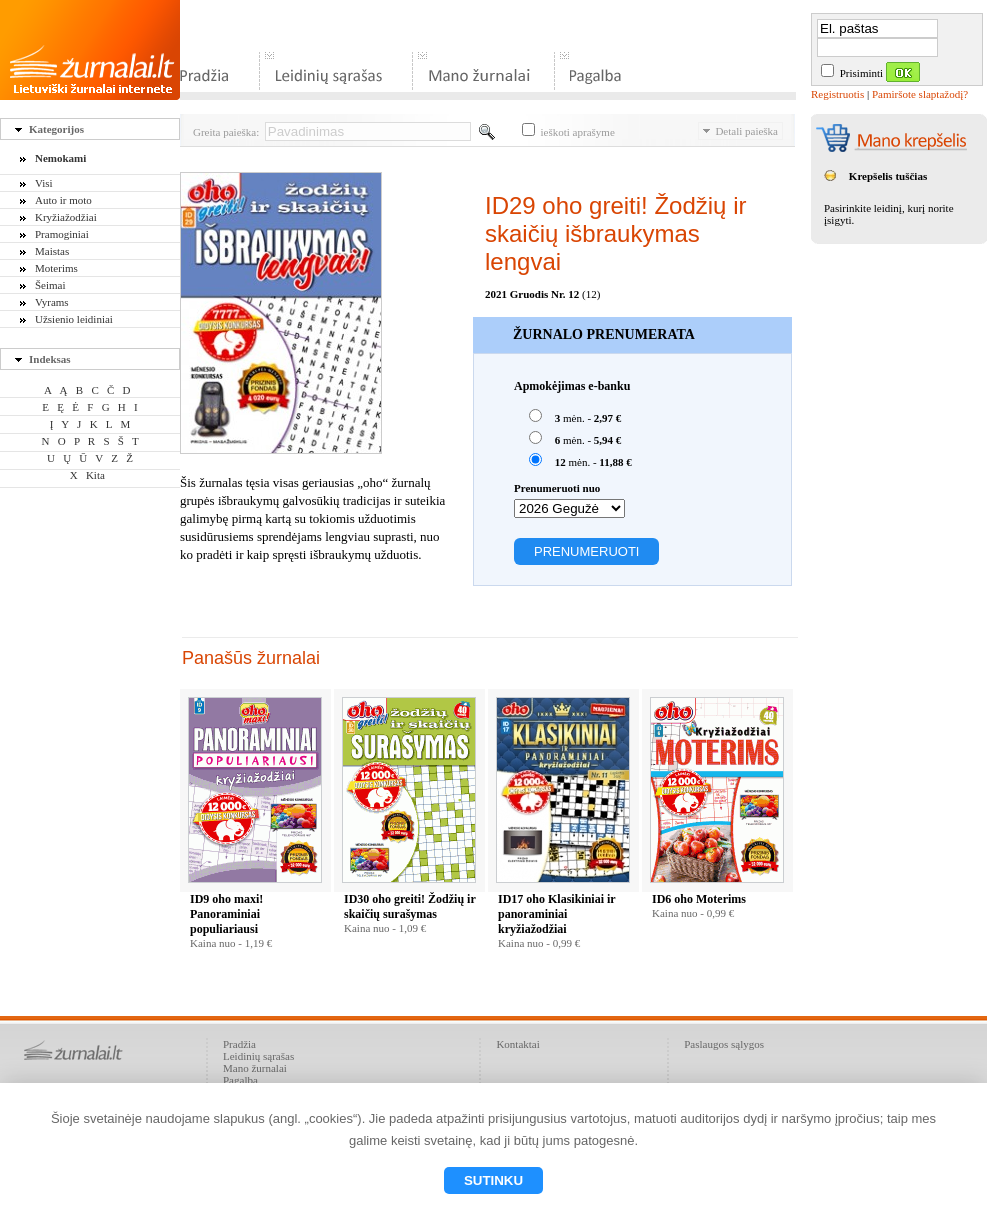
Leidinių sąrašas (258, 1056)
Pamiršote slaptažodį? (920, 94)
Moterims (56, 268)
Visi (44, 183)
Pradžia (239, 1044)
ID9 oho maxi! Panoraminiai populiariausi (226, 914)
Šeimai (50, 285)
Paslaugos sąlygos (724, 1044)
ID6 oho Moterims (699, 899)
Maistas (52, 251)
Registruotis (837, 94)
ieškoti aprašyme (568, 132)
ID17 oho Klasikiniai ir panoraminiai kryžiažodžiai (556, 914)
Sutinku (493, 1180)
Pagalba (240, 1080)
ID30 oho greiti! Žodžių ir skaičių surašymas (410, 906)
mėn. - (575, 416)
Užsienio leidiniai (74, 319)
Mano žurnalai (255, 1068)
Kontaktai (517, 1044)
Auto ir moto (63, 200)
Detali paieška (740, 131)
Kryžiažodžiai (66, 217)
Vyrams (52, 302)
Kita (95, 475)
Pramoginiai (62, 234)
